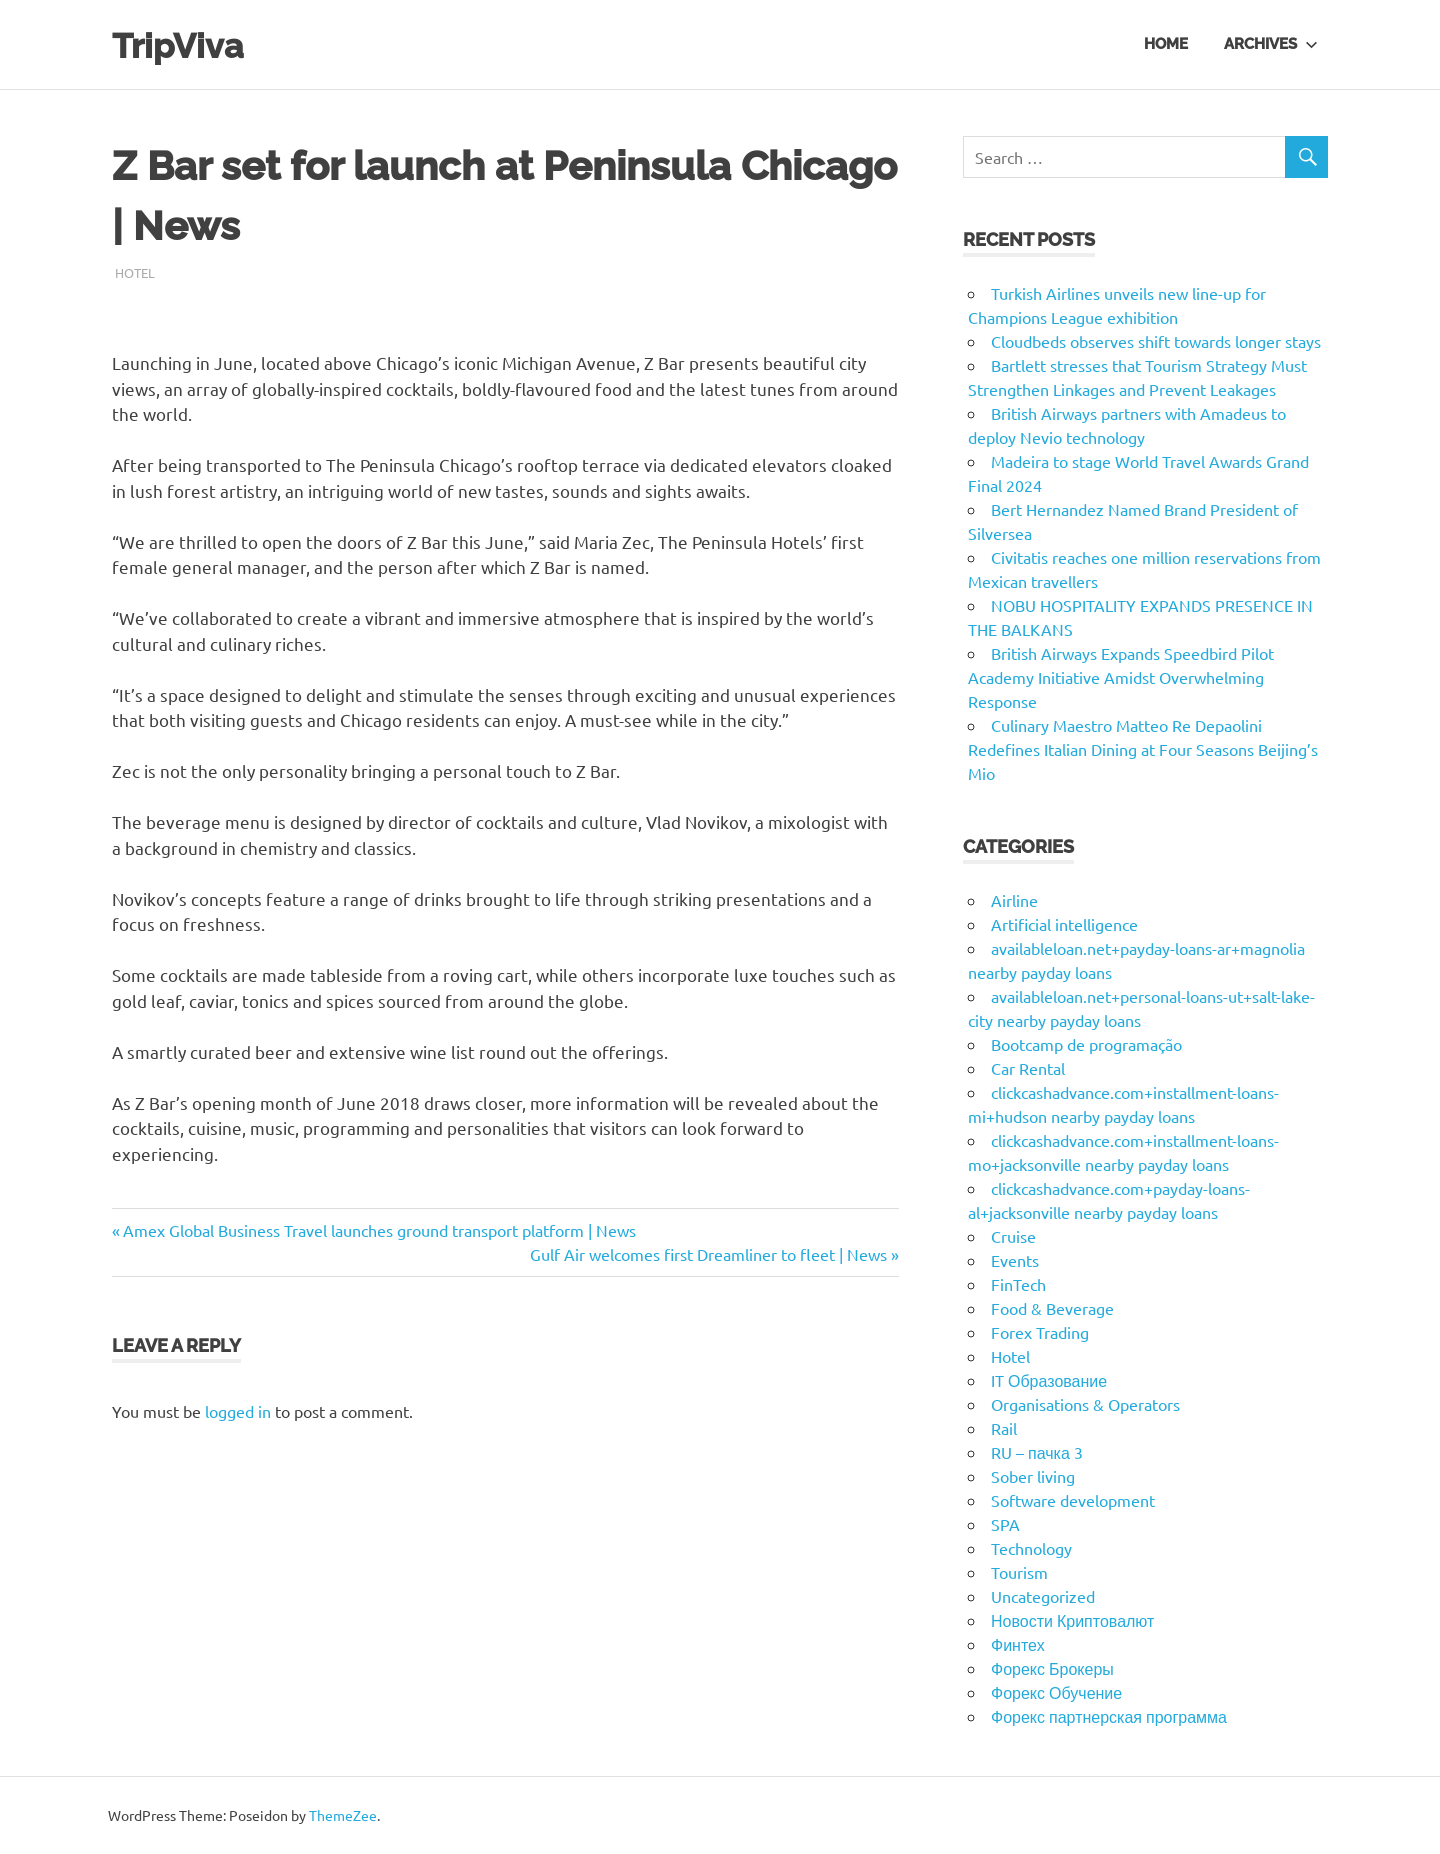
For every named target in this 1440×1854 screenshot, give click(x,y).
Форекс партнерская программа (1109, 1716)
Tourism (1019, 1572)
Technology (1031, 1548)
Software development (1073, 1500)
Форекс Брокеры (1052, 1668)
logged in (238, 1411)
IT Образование (1049, 1380)
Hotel (135, 272)
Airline (1014, 900)
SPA (1005, 1524)
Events (1015, 1260)
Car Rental (1028, 1068)
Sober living (1033, 1476)
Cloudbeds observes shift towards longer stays (1156, 341)
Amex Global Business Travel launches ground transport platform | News (379, 1230)
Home (1166, 44)
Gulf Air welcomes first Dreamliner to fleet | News (708, 1254)
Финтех (1018, 1644)
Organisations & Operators (1085, 1404)
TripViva (185, 44)
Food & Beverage (1052, 1308)
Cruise (1013, 1236)
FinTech (1018, 1284)
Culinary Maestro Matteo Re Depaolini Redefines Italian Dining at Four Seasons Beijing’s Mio (1143, 749)
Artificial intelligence (1064, 924)
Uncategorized (1043, 1596)
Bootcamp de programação (1086, 1044)
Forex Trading (1040, 1332)
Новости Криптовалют (1072, 1620)
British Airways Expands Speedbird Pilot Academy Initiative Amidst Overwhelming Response (1121, 677)
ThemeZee (343, 1815)
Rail (1004, 1428)
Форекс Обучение (1056, 1692)
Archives (1271, 44)
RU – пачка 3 (1037, 1452)
